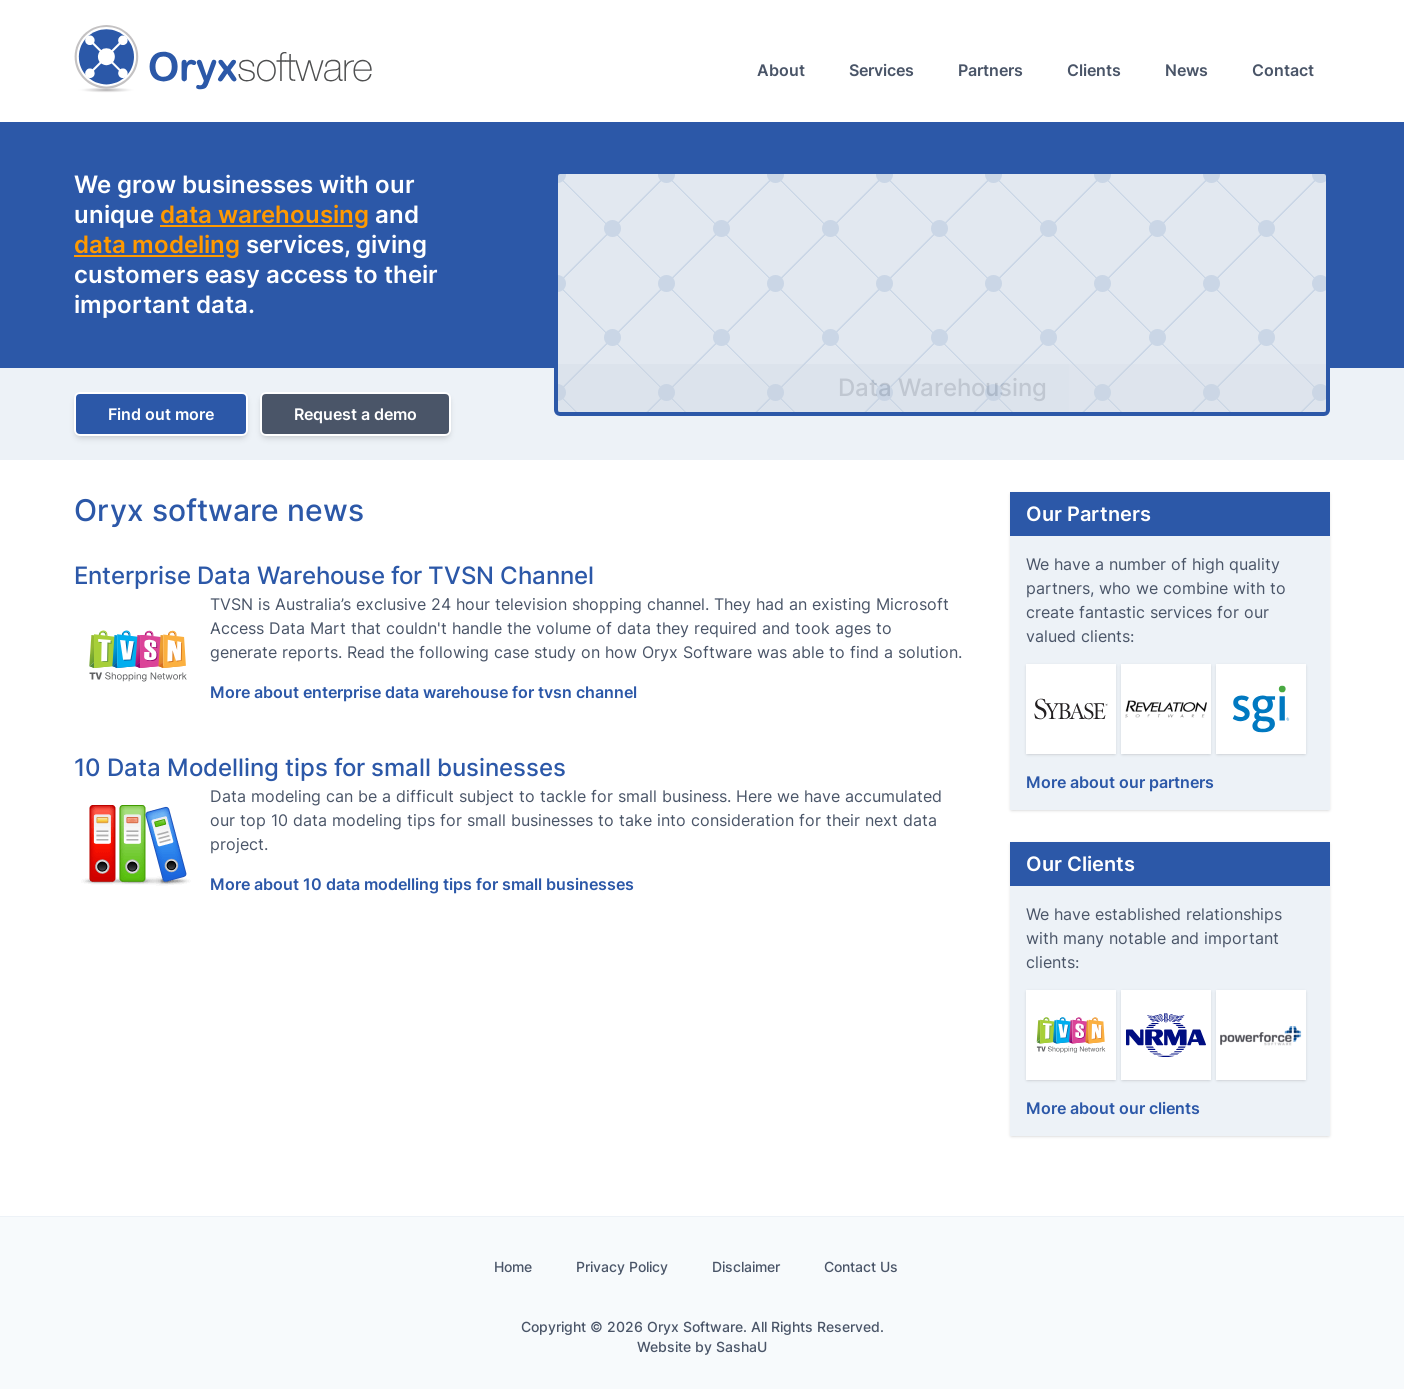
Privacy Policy (622, 1266)
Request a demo (355, 414)
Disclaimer (746, 1266)
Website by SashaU (702, 1346)
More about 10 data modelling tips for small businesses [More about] (422, 884)
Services (881, 70)
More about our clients (1113, 1108)
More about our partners (1120, 782)
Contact (1283, 70)
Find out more (161, 414)
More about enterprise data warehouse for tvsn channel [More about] (423, 692)
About (781, 70)
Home (513, 1266)
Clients (1094, 70)
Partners (990, 70)
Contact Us (861, 1266)
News (1186, 70)
